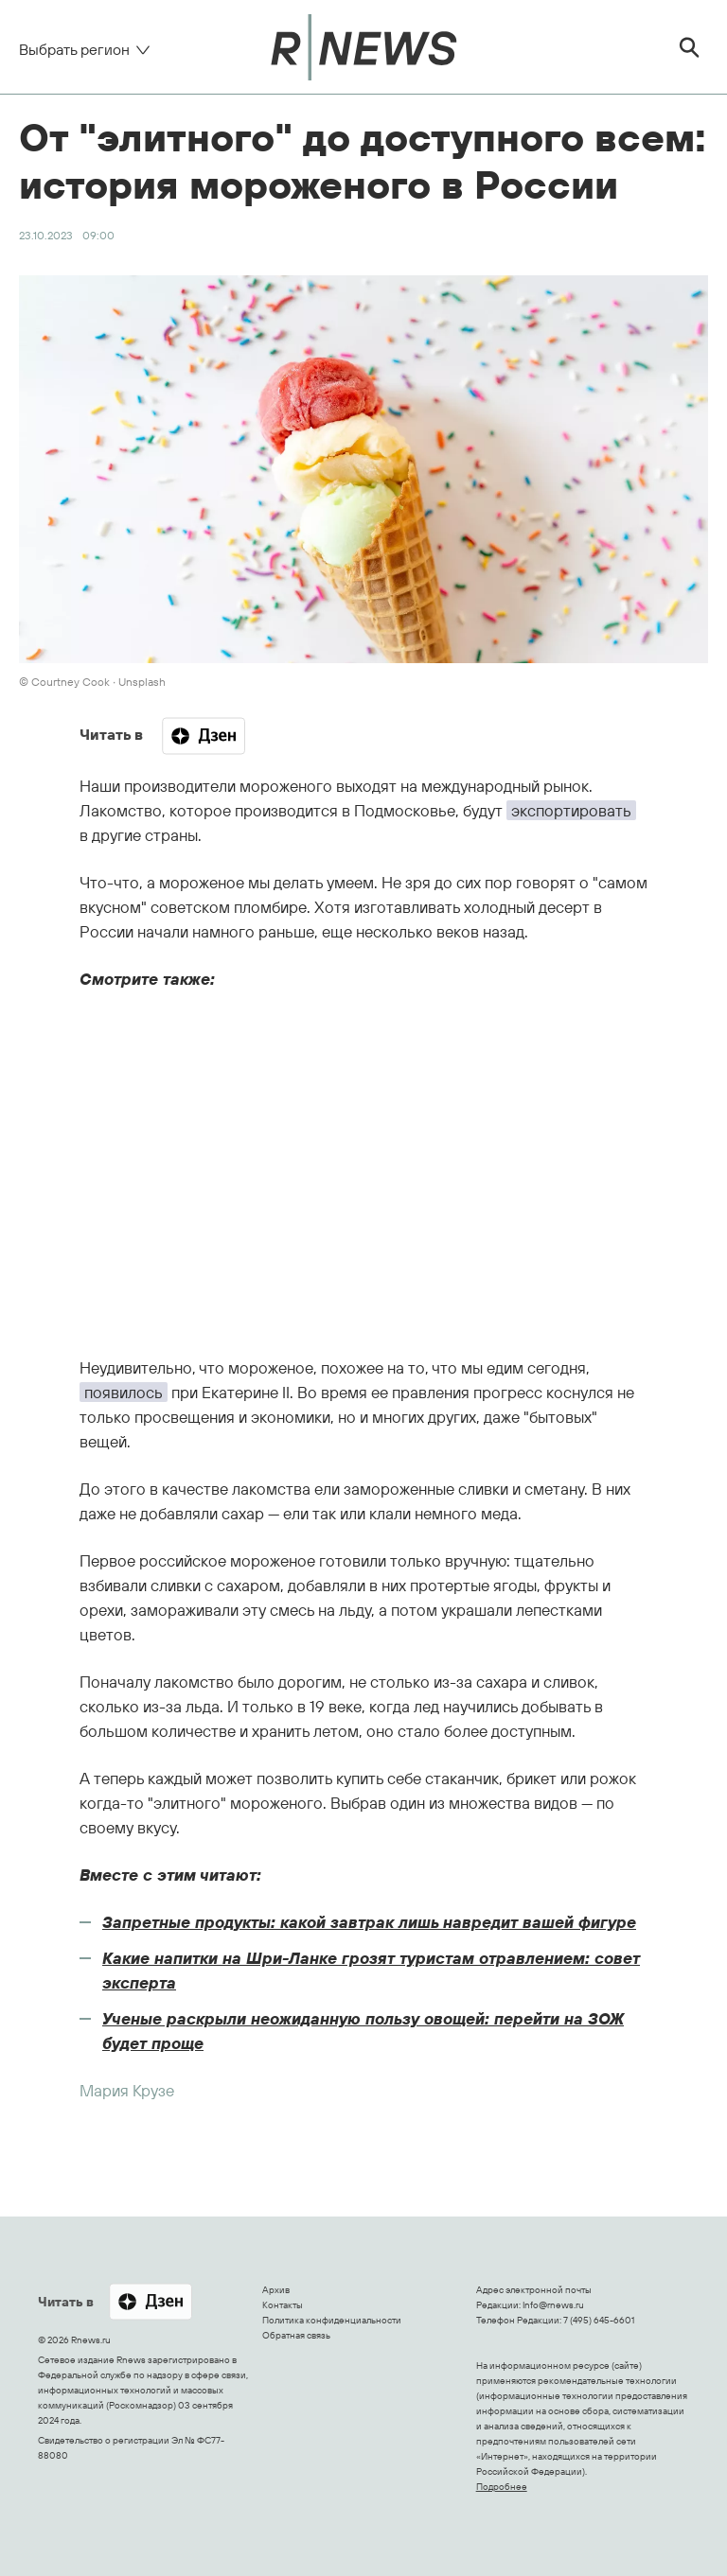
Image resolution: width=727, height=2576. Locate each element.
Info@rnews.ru (553, 2305)
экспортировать (571, 810)
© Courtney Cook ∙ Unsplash (92, 682)
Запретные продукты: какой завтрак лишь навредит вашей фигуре (369, 1922)
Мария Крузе (127, 2090)
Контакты (282, 2305)
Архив (276, 2290)
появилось (123, 1392)
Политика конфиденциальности (331, 2320)
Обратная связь (296, 2335)
